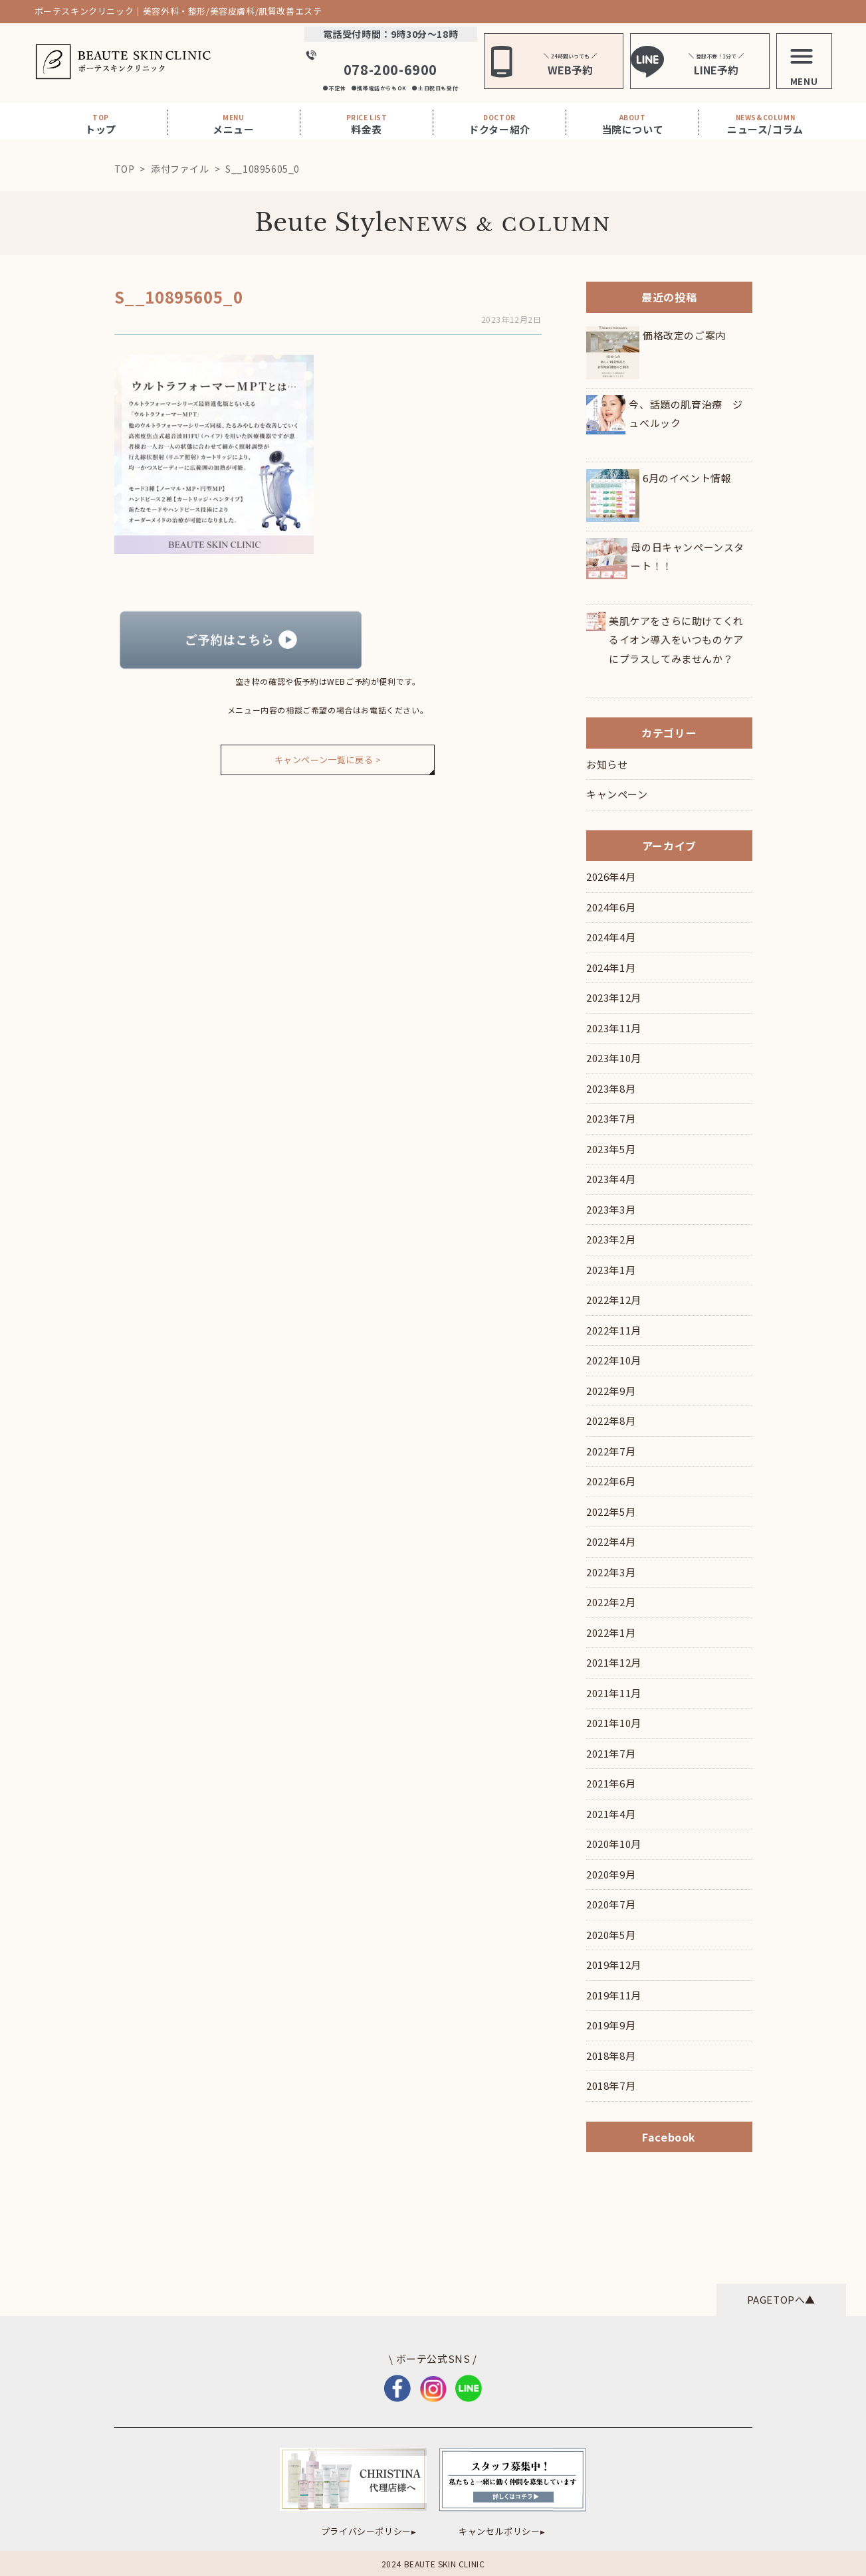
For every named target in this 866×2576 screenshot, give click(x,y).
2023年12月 (613, 997)
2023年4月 (610, 1179)
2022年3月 (610, 1572)
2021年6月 (610, 1783)
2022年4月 (610, 1541)
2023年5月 (610, 1149)
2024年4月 (610, 937)
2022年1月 (610, 1632)
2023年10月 (613, 1058)
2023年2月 (610, 1239)
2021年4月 (610, 1814)
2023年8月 (610, 1088)
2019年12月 (613, 1965)
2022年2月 (610, 1602)
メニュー (233, 124)
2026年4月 (610, 876)
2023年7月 (610, 1118)
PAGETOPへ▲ (781, 2299)
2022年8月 (610, 1420)
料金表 (366, 124)
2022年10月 (613, 1360)
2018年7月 (610, 2085)
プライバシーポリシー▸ (369, 2531)
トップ (100, 124)
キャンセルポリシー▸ (502, 2531)
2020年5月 (610, 1935)
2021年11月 (613, 1693)
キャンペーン (617, 794)
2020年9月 (610, 1874)
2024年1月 (610, 967)
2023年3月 (610, 1209)
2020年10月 (613, 1844)
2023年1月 (610, 1270)
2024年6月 (610, 907)
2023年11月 (613, 1028)
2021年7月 (610, 1753)
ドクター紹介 (499, 124)
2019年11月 (613, 1995)
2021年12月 (613, 1662)
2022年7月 (610, 1451)
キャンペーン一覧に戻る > (327, 759)
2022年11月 (613, 1330)
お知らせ (606, 764)
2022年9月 (610, 1391)
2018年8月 (610, 2056)
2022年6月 (610, 1481)
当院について (632, 124)
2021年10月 (613, 1723)
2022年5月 (610, 1511)
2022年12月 (613, 1300)
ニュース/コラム (765, 124)
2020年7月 (610, 1904)
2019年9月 (610, 2025)
